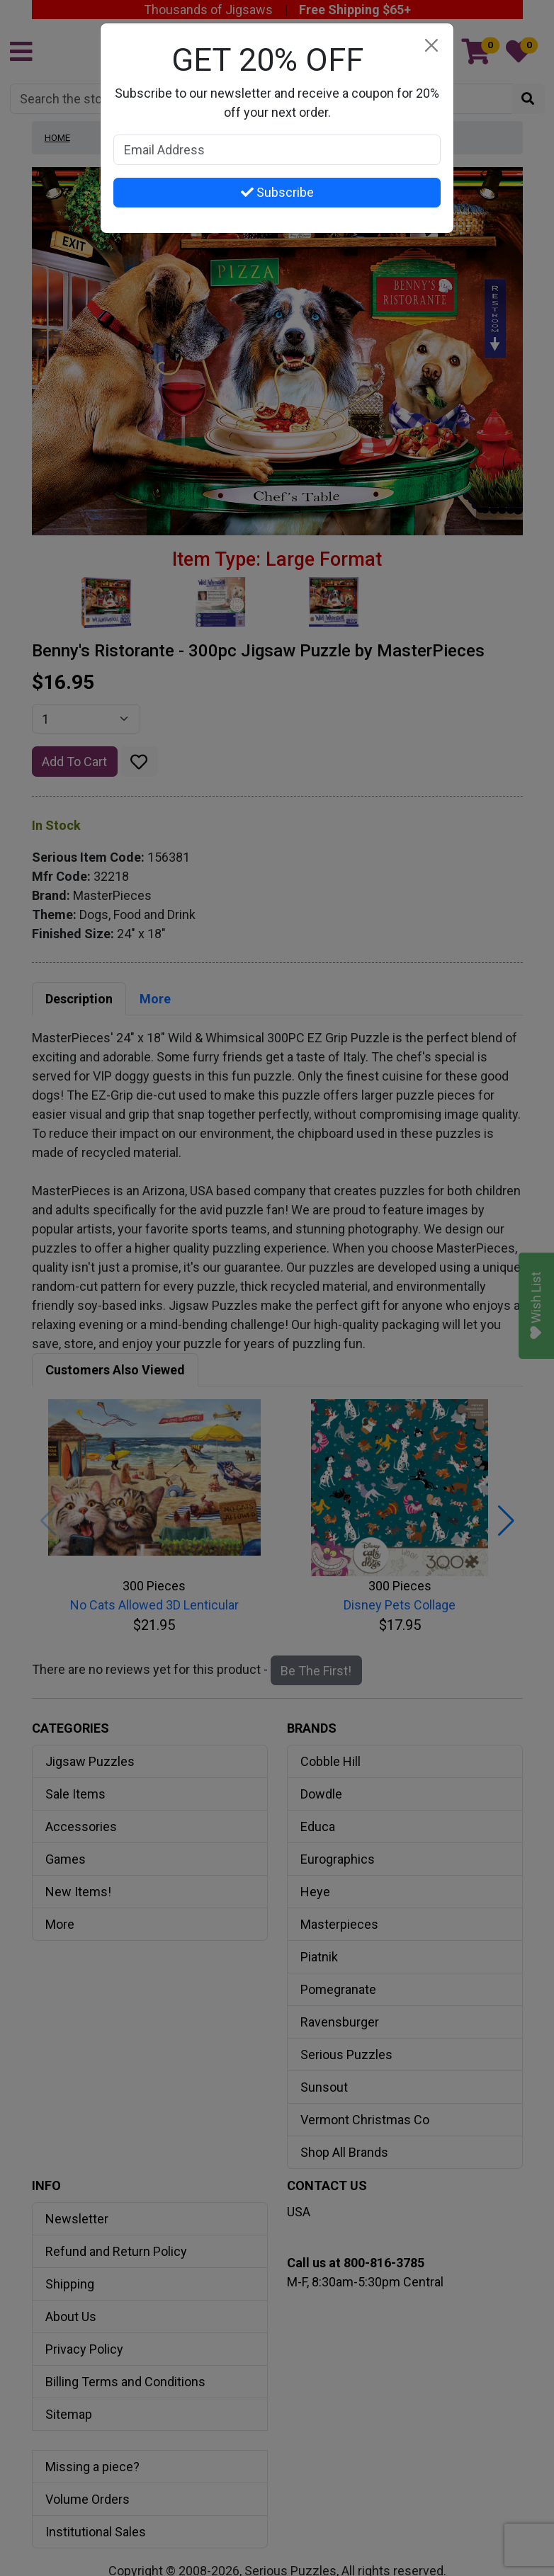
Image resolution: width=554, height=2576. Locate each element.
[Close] (431, 45)
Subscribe (277, 192)
